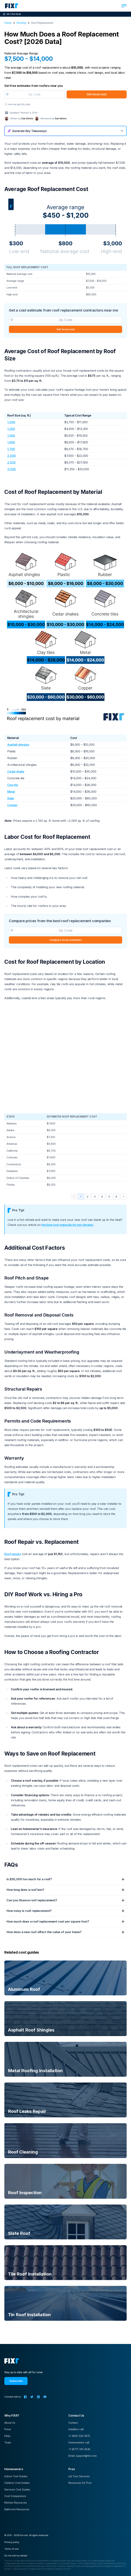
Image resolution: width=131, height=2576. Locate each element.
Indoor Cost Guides (15, 2476)
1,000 (11, 422)
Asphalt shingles (18, 744)
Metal (11, 791)
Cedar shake (15, 771)
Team (7, 2442)
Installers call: (76, 2429)
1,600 (11, 442)
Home (7, 22)
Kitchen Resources (15, 2502)
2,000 (11, 456)
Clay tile (12, 785)
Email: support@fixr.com (82, 2455)
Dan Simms (27, 118)
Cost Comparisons (15, 2496)
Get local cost (97, 94)
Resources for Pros (80, 2482)
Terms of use (11, 2548)
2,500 (11, 462)
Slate (10, 798)
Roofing (21, 22)
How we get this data (17, 104)
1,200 (11, 429)
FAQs (7, 2435)
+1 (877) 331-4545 (79, 2449)
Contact (73, 2422)
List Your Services (79, 2476)
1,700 (11, 449)
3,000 (11, 469)
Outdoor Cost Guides (17, 2482)
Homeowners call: (79, 2442)
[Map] (65, 1056)
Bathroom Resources (16, 2509)
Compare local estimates (66, 939)
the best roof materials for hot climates (67, 1225)
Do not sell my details (15, 2555)
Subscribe (16, 2380)
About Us (9, 2422)
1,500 (11, 435)
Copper (12, 805)
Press (7, 2429)
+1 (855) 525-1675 (79, 2435)
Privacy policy (11, 2542)
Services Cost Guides (17, 2489)
